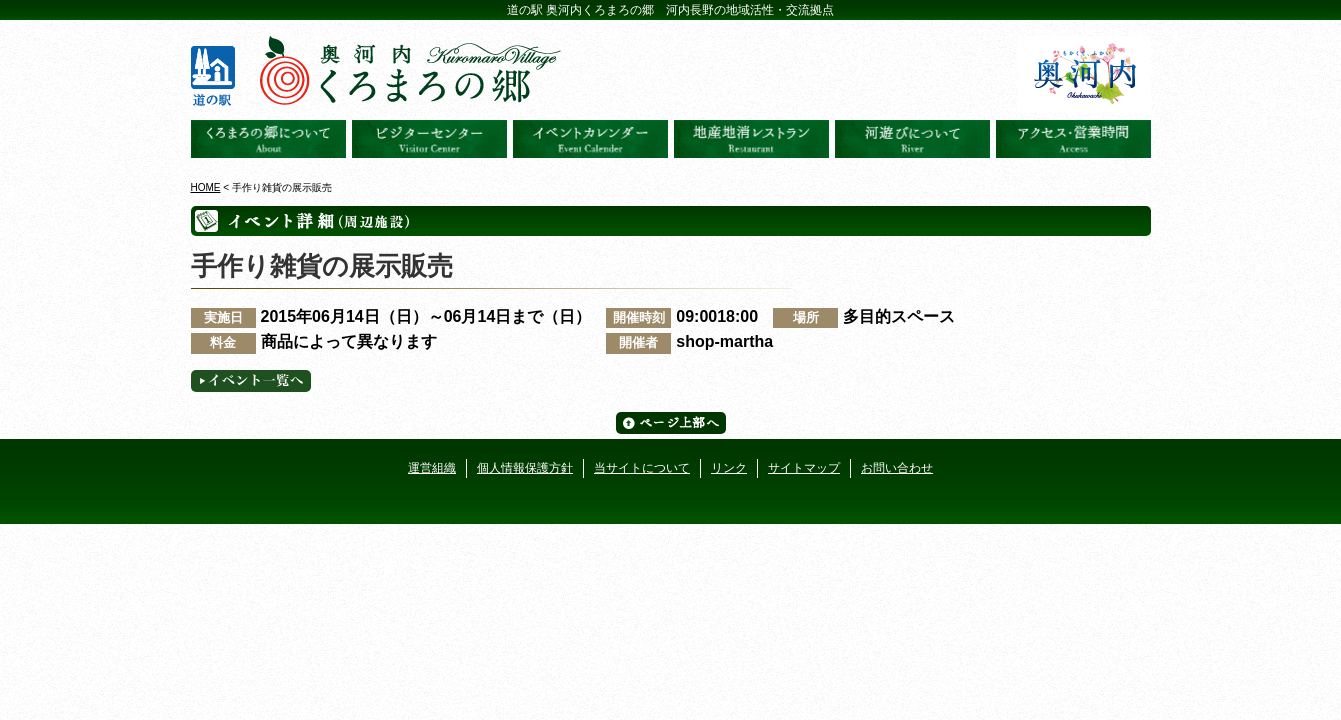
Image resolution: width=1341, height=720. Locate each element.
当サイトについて (642, 468)
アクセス (1073, 139)
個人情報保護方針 (525, 468)
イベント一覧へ (251, 381)
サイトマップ (804, 468)
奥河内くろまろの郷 (268, 139)
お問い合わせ (897, 468)
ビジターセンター (429, 139)
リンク (729, 468)
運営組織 (432, 468)
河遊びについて (912, 139)
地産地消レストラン (751, 139)
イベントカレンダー (590, 139)
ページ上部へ (671, 423)
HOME (206, 187)
